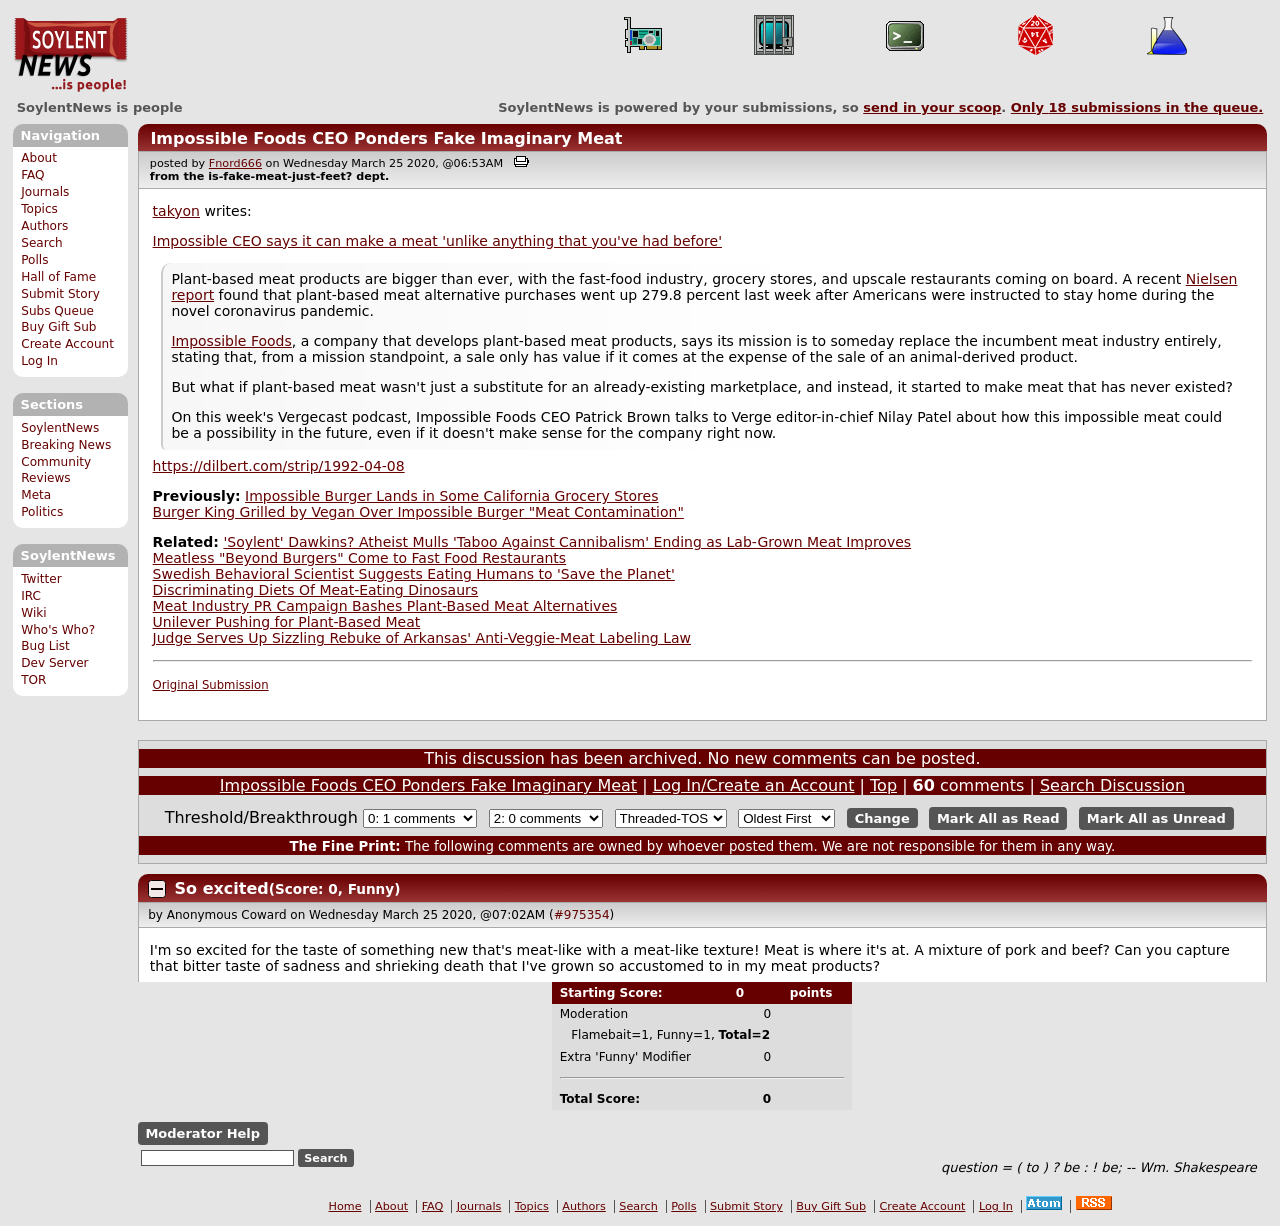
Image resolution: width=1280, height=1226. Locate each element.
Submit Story (60, 294)
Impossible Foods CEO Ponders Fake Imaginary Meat (386, 138)
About (39, 158)
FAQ (32, 175)
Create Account (67, 344)
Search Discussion (1112, 785)
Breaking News (66, 445)
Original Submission (211, 685)
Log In (39, 361)
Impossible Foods (231, 341)
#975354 (582, 915)
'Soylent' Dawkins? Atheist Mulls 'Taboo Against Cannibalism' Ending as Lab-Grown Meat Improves (567, 542)
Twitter (41, 579)
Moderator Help (202, 1133)
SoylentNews (70, 55)
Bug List (45, 646)
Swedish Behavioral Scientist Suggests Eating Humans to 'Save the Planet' (414, 574)
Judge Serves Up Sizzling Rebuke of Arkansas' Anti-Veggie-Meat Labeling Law (422, 638)
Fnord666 (235, 163)
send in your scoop (932, 107)
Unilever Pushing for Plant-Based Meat (287, 622)
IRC (31, 596)
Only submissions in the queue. (1137, 107)
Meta (36, 495)
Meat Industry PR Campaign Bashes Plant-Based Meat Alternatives (385, 606)
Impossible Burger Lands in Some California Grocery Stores (451, 496)
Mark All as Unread (1156, 818)
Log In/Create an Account (754, 785)
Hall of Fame (58, 277)
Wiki (33, 613)
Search (42, 243)
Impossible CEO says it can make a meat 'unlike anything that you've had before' (437, 241)
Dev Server (54, 663)
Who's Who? (58, 630)
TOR (33, 680)
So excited (222, 888)
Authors (44, 226)
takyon (176, 211)
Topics (39, 209)
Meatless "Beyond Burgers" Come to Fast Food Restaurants (360, 558)
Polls (34, 260)
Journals (45, 192)
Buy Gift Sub (58, 327)
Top (883, 785)
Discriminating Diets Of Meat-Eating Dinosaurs (316, 590)
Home (345, 1206)
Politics (42, 512)
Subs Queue (57, 311)
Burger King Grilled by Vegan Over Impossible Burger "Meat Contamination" (418, 512)
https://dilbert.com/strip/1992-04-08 (279, 466)
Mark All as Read (998, 818)
